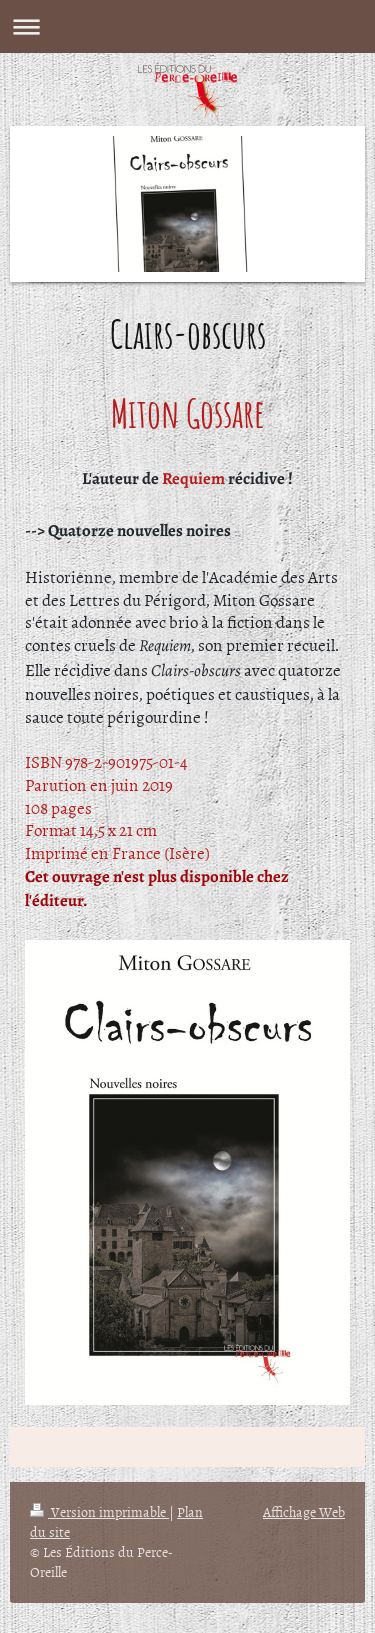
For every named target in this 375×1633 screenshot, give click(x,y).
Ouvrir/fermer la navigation (187, 26)
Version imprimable (99, 1511)
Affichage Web (304, 1511)
